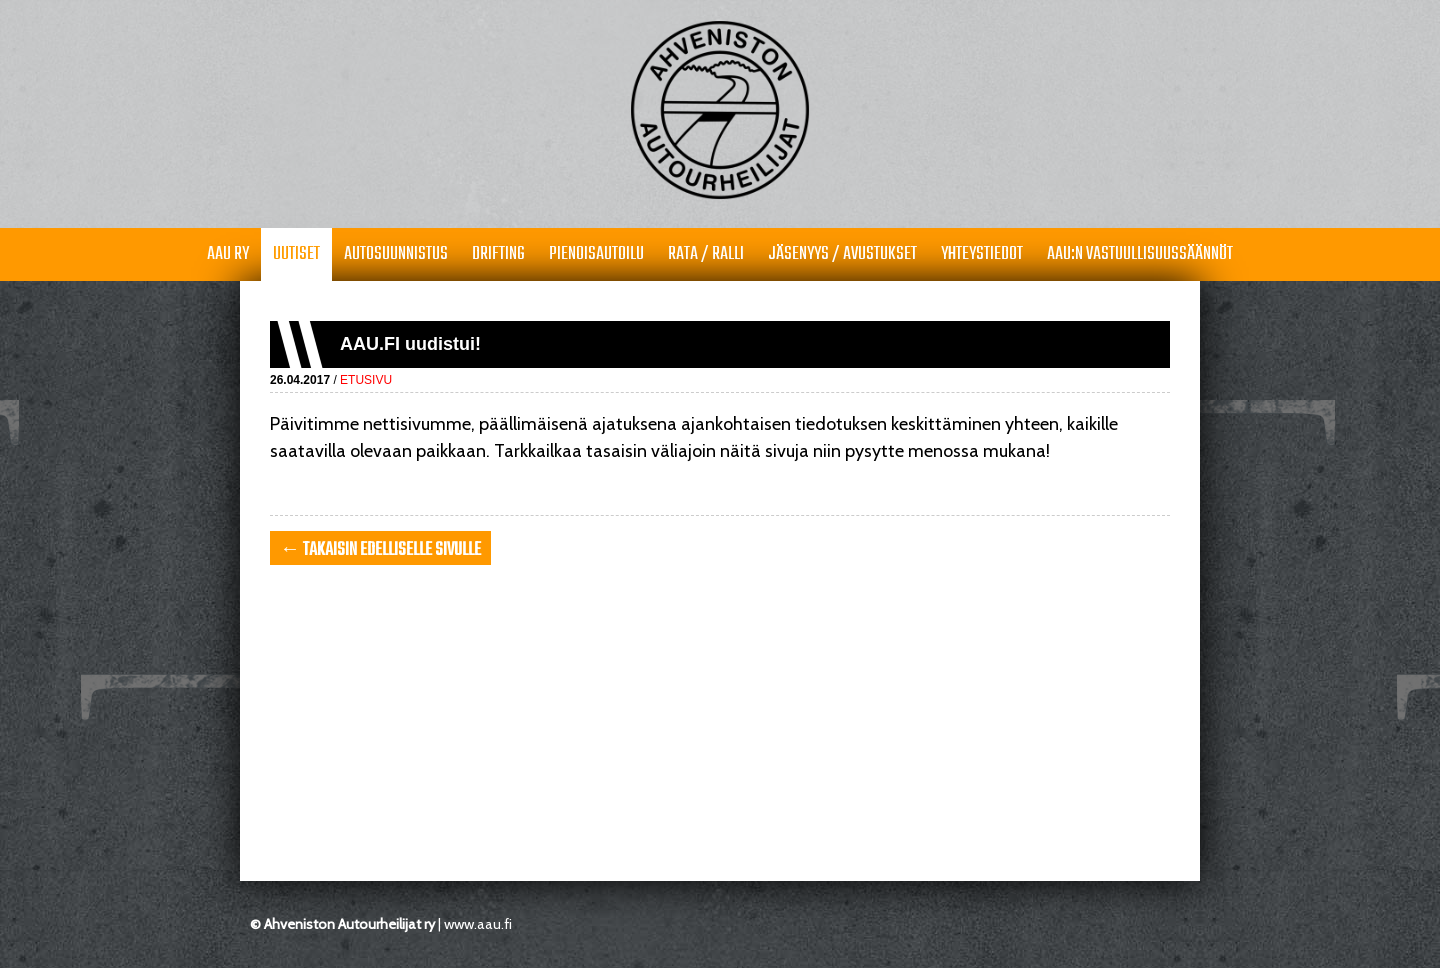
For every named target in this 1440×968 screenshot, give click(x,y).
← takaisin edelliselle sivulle (380, 550)
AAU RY (228, 254)
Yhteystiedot (982, 254)
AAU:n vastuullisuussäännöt (1140, 254)
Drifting (498, 254)
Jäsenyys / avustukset (842, 254)
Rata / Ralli (706, 254)
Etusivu (366, 380)
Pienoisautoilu (596, 254)
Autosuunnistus (396, 254)
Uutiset (296, 254)
